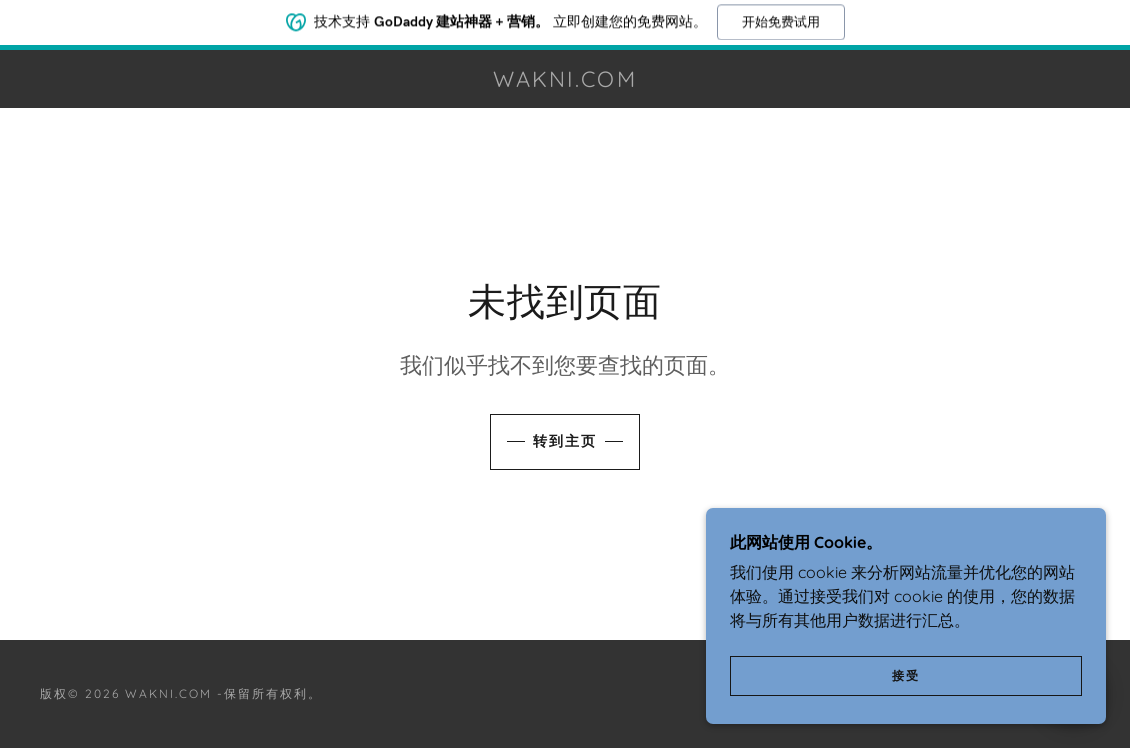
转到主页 (565, 441)
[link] (565, 81)
